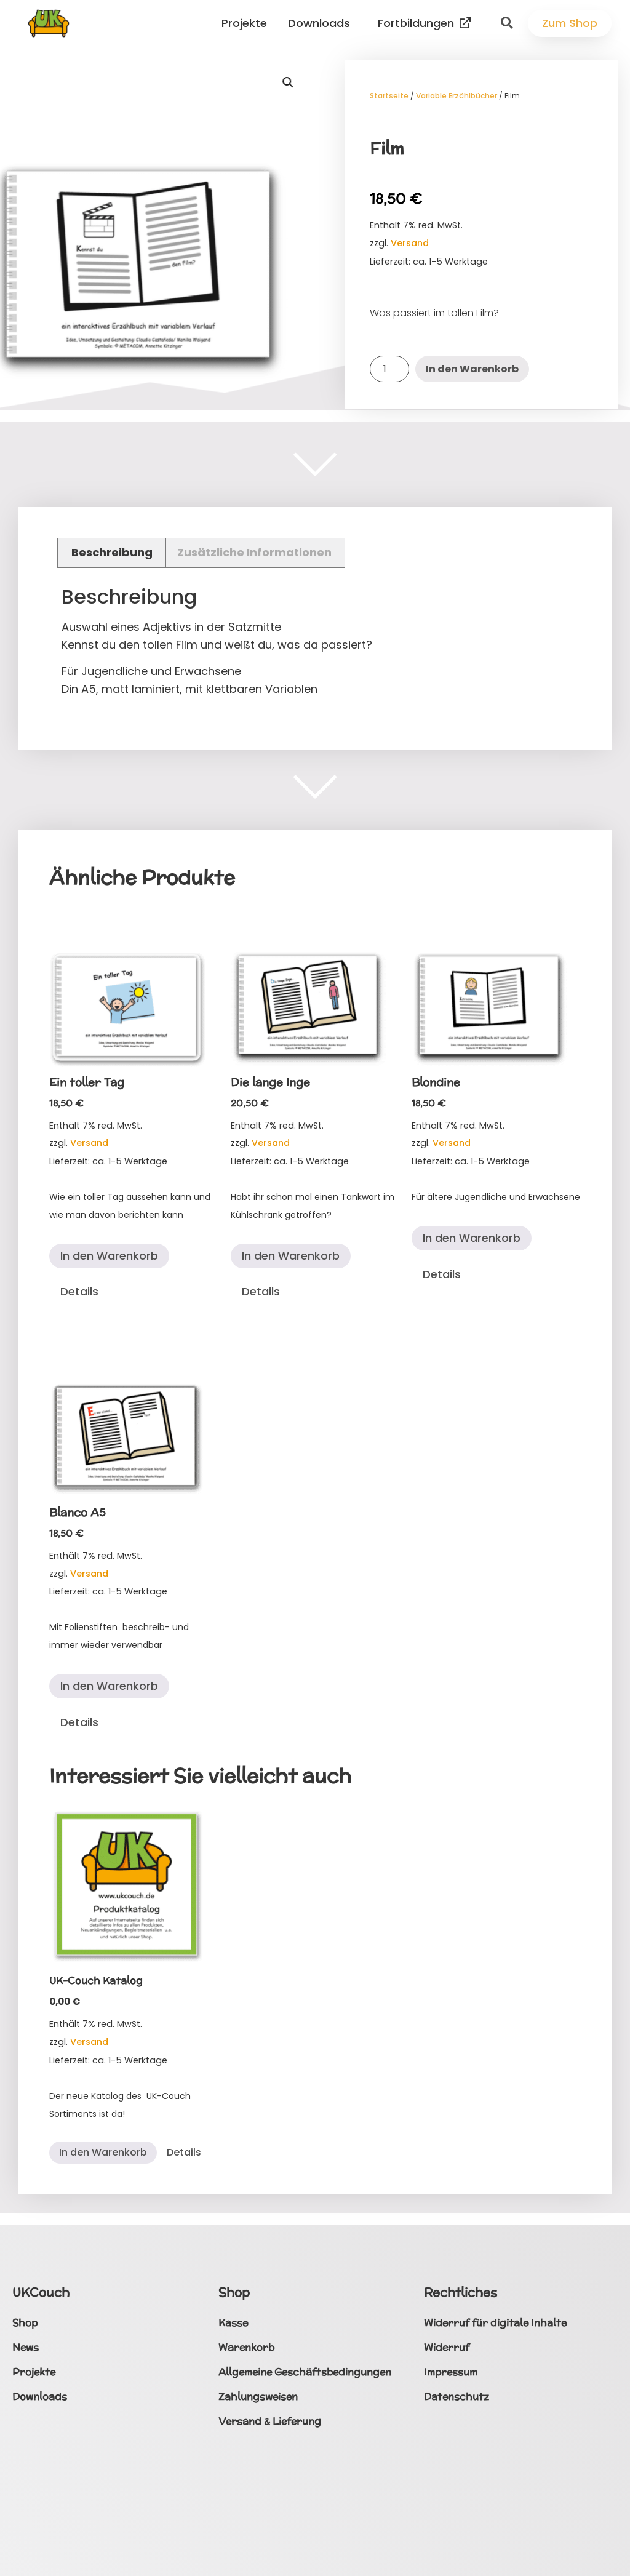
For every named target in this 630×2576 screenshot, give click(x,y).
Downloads (322, 23)
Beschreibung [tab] (112, 552)
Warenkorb (246, 2347)
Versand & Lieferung (269, 2421)
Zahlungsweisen (258, 2397)
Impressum (450, 2372)
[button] (506, 23)
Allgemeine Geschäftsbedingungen (304, 2372)
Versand (410, 243)
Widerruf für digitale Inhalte (495, 2323)
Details (79, 1291)
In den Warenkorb (472, 369)
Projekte (247, 23)
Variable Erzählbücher (456, 95)
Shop (25, 2323)
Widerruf (446, 2347)
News (25, 2347)
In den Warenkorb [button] (109, 1255)
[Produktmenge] (389, 369)
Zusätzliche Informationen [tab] (254, 552)
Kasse (233, 2323)
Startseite (389, 95)
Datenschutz (456, 2397)
